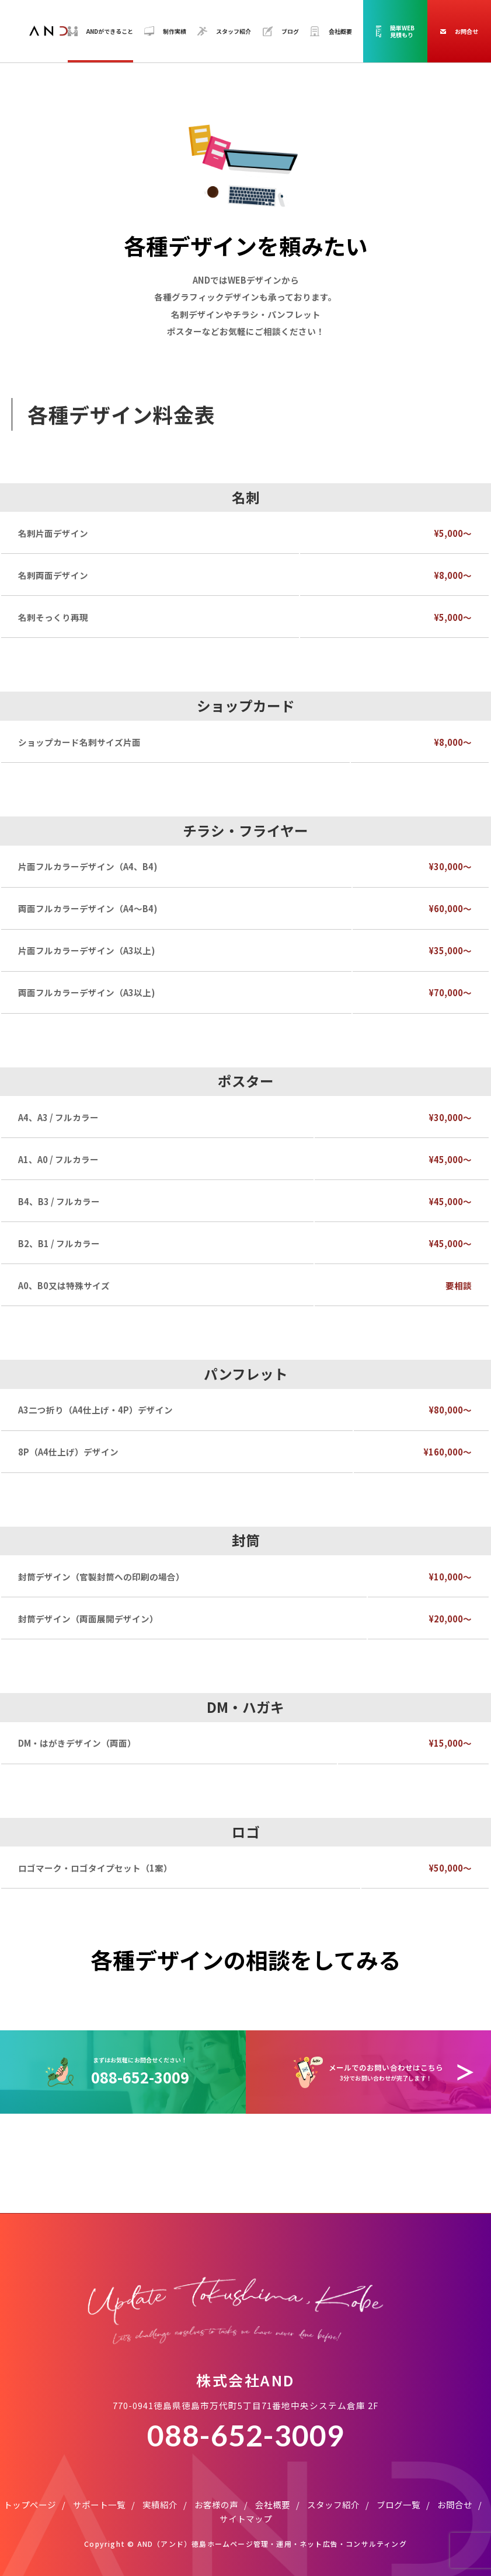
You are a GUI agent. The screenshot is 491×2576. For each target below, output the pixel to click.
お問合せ (454, 2504)
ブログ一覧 (398, 2504)
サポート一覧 (99, 2504)
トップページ (30, 2504)
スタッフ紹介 (333, 2504)
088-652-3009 (245, 2435)
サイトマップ (246, 2518)
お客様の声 (216, 2504)
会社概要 (272, 2504)
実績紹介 (159, 2504)
